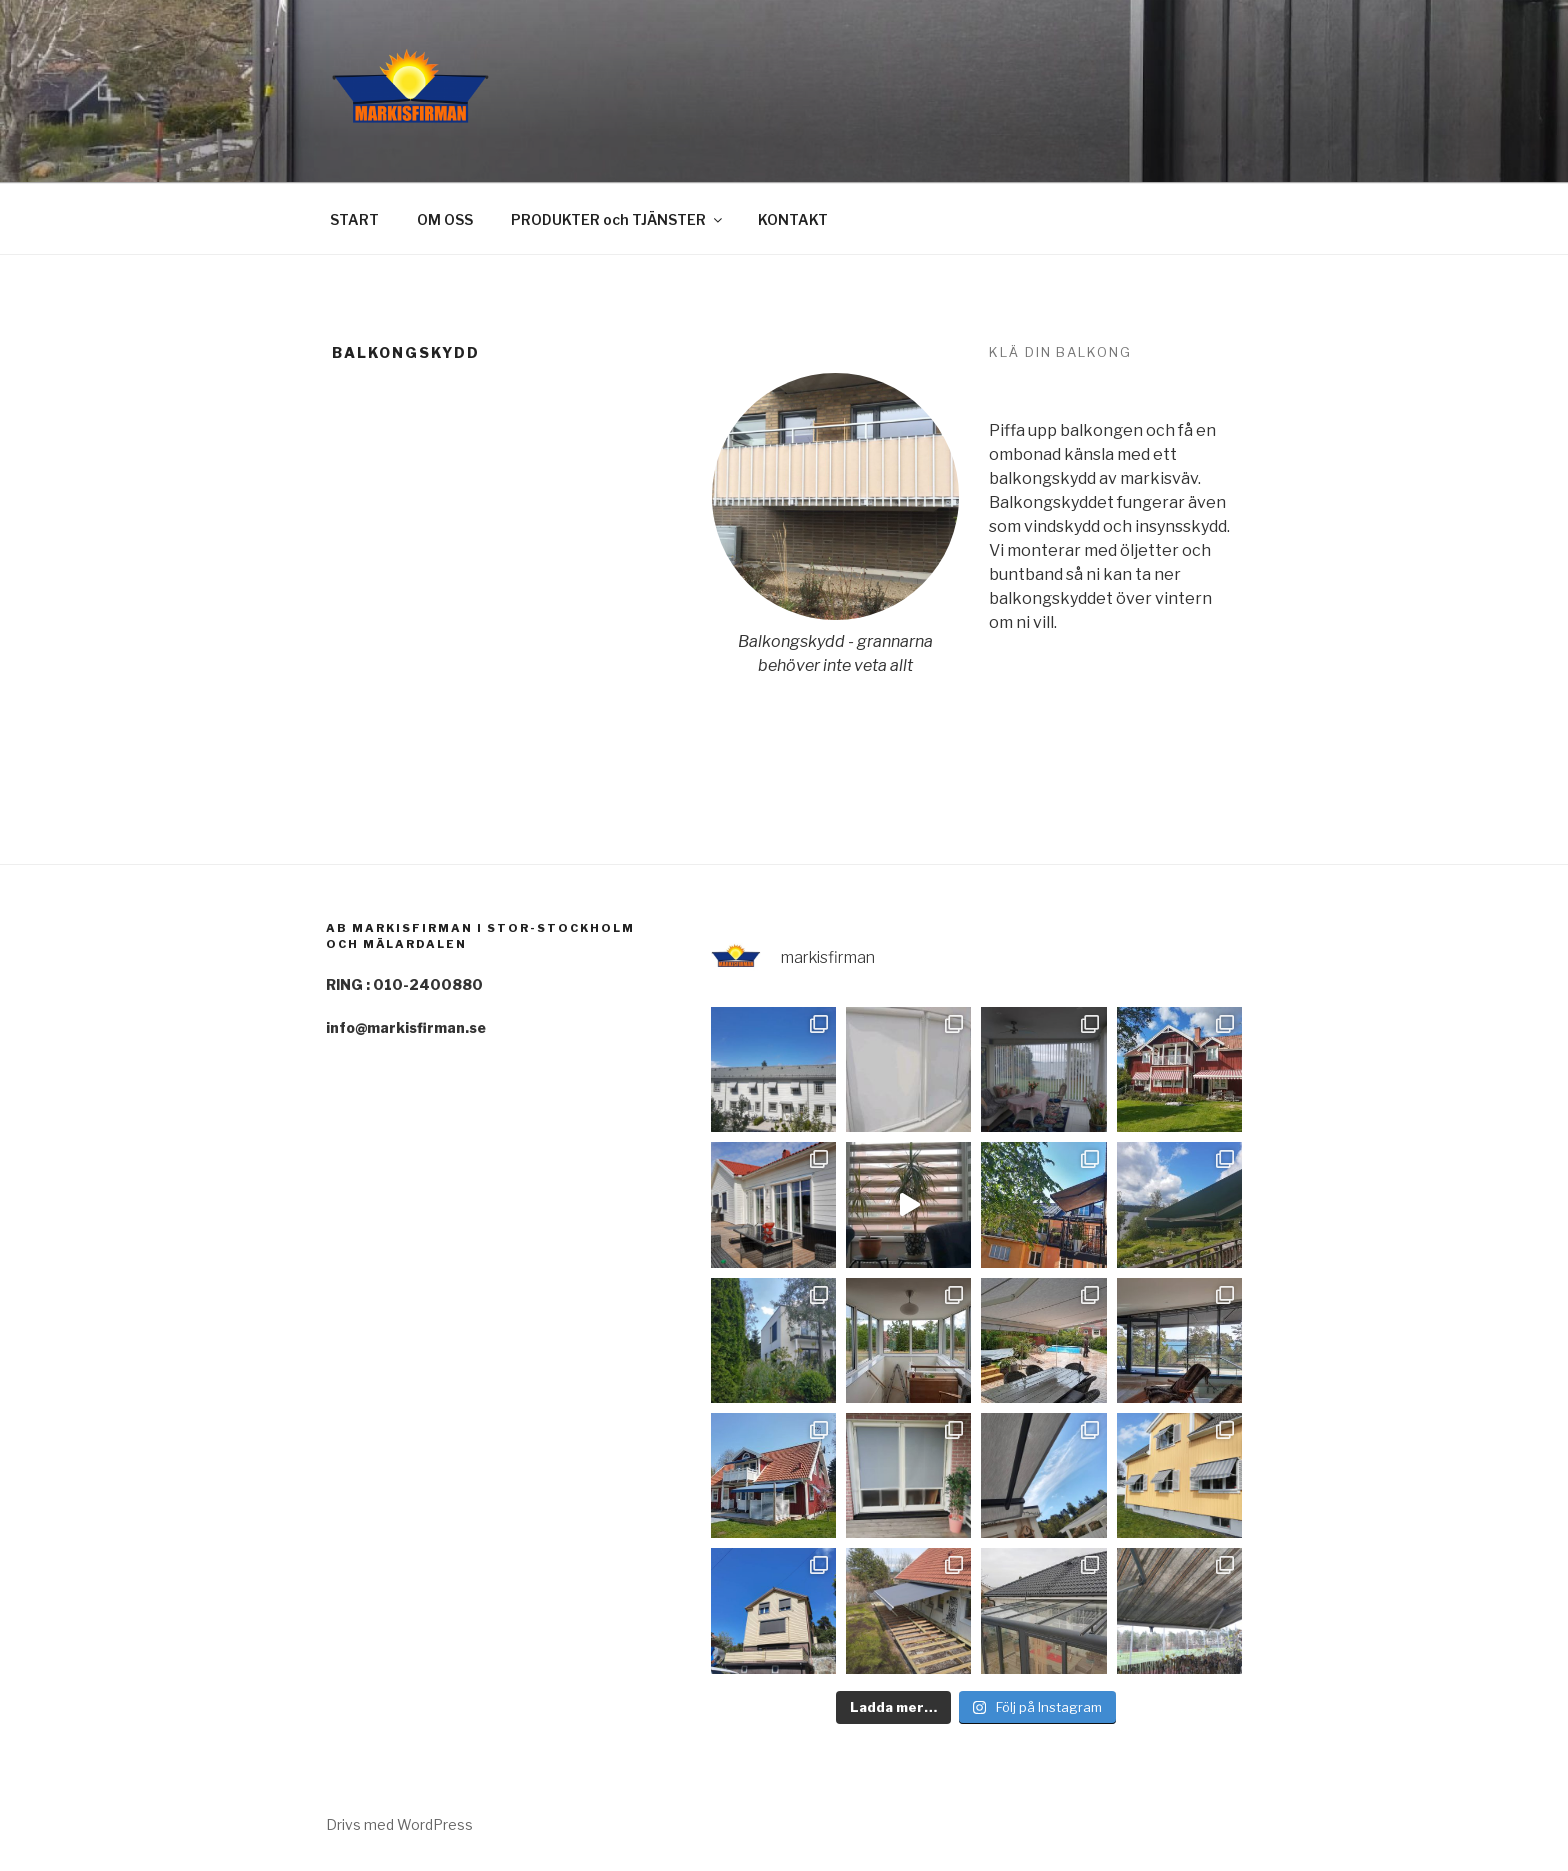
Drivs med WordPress (399, 1824)
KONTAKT (793, 219)
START (354, 219)
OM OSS (445, 219)
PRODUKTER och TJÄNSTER (618, 219)
